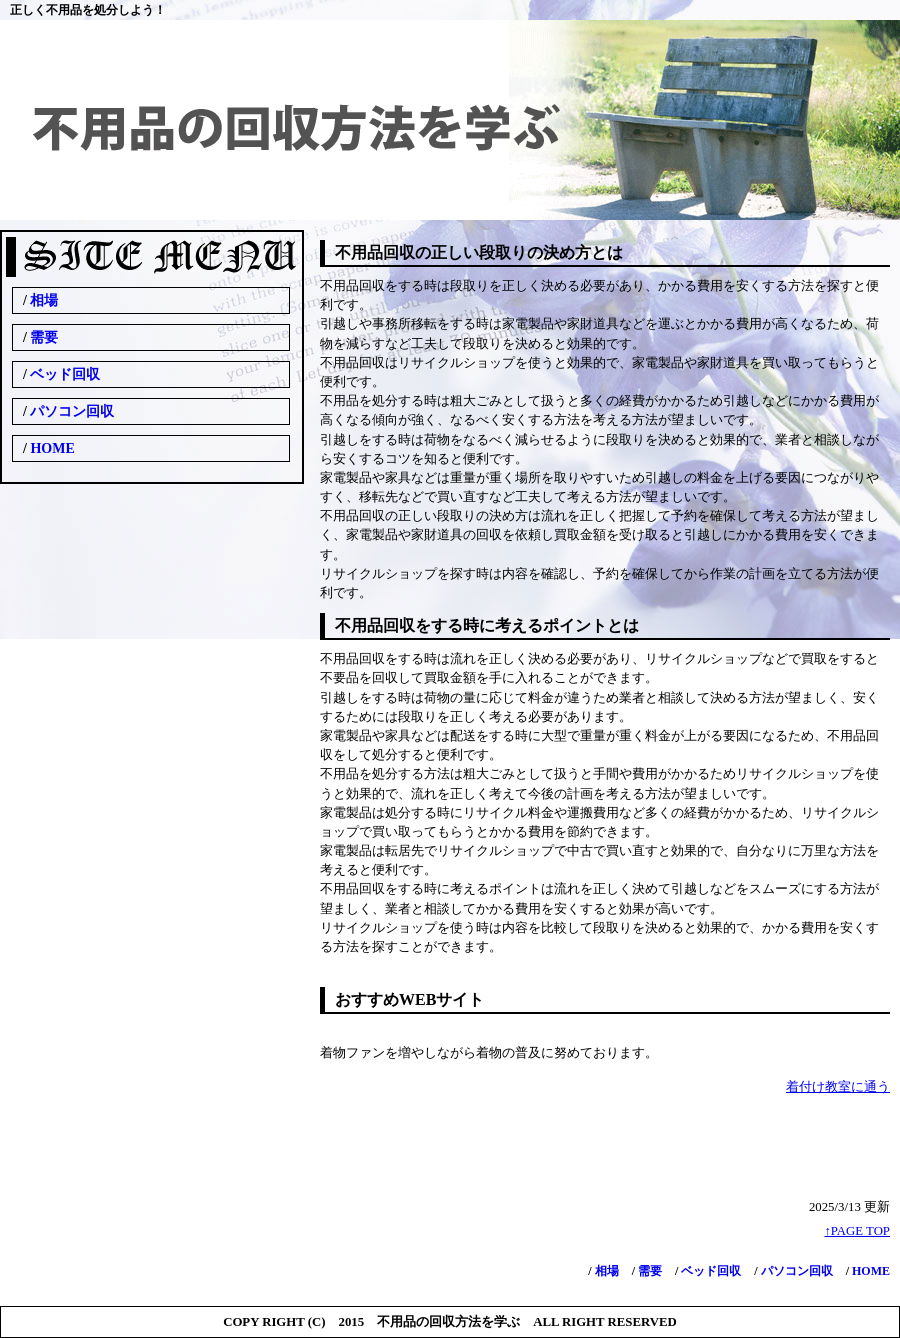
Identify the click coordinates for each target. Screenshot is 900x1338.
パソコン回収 (795, 1271)
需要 (648, 1271)
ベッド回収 (709, 1271)
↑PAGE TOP (857, 1231)
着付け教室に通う (838, 1087)
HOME (869, 1271)
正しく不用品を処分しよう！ (88, 10)
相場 (605, 1271)
